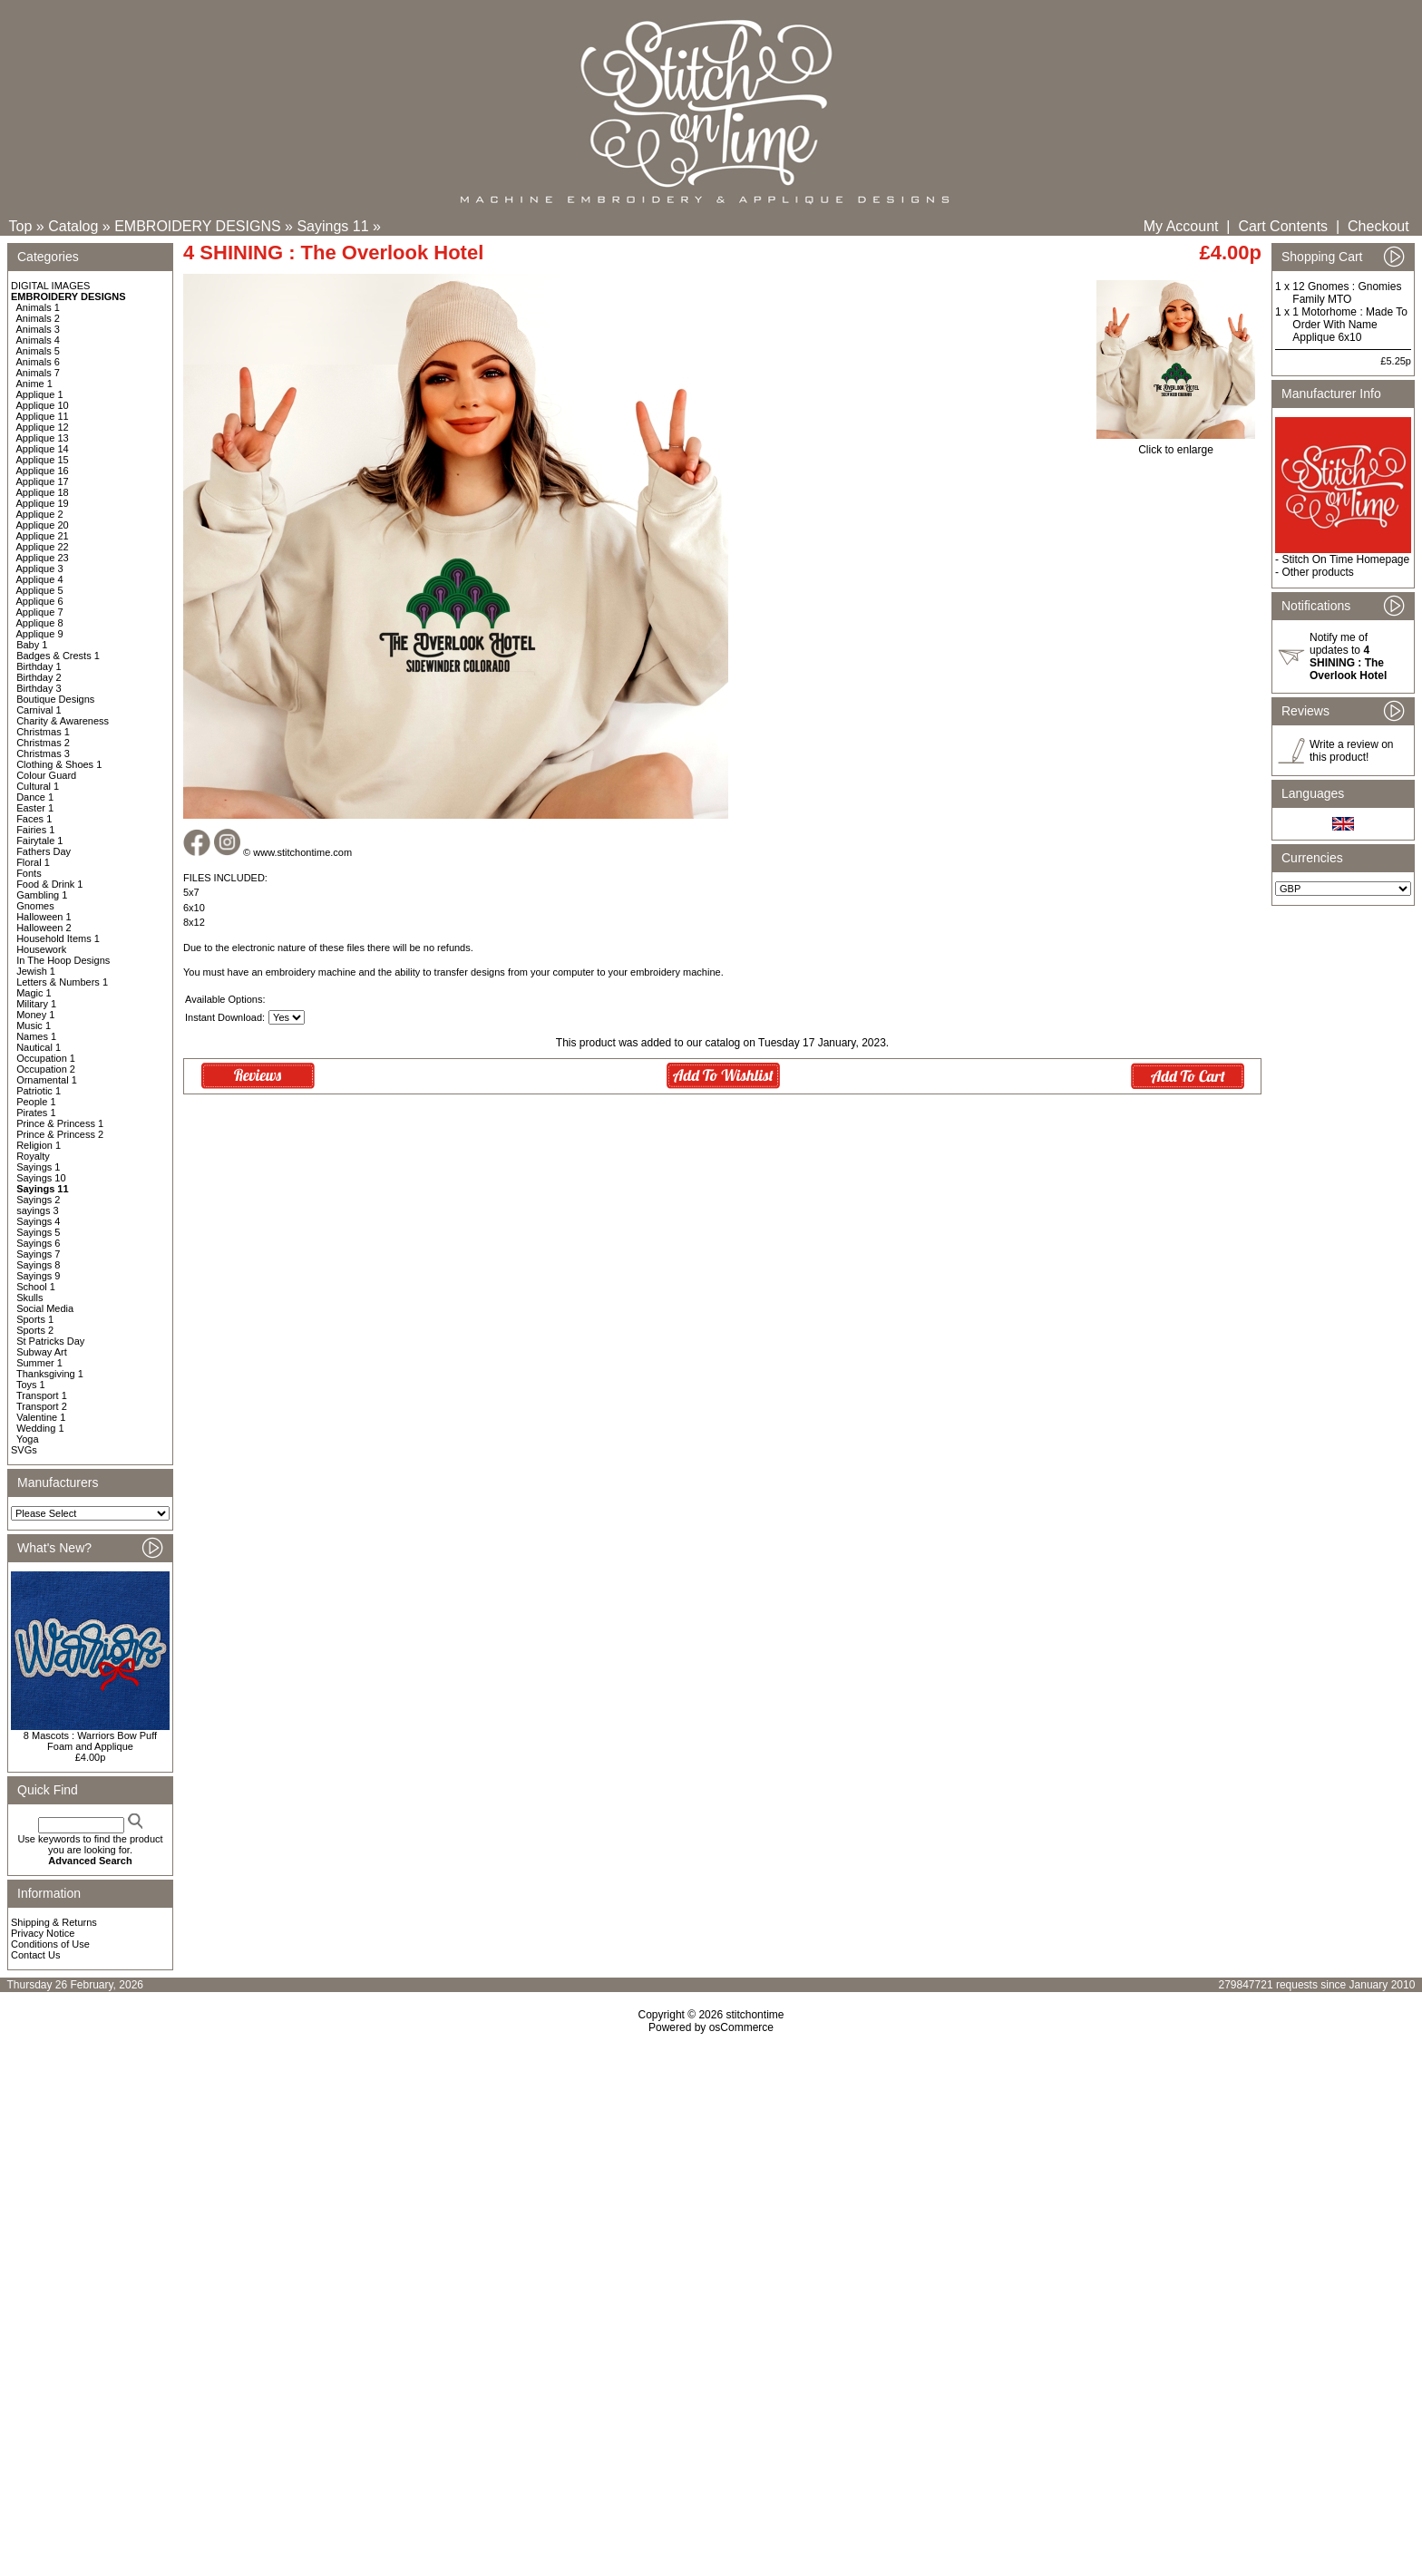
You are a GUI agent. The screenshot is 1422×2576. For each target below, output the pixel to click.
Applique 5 (39, 590)
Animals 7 (38, 372)
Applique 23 (42, 557)
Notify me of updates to (1348, 656)
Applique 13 (42, 438)
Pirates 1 (35, 1112)
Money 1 (35, 1014)
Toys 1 (30, 1384)
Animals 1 (38, 307)
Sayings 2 (38, 1199)
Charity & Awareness (62, 720)
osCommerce (741, 2027)
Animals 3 (38, 329)
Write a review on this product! (1351, 750)
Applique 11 (42, 416)
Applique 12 (42, 427)
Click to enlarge (1175, 444)
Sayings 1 (38, 1167)
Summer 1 (39, 1362)
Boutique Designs (55, 699)
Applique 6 (39, 601)
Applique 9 (39, 633)
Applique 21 (42, 535)
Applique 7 (39, 612)
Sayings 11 (332, 226)
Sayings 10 (40, 1177)
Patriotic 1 (38, 1090)
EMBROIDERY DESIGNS (197, 226)
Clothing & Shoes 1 (59, 764)
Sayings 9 (38, 1275)
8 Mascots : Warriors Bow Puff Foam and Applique (90, 1741)
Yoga (27, 1439)
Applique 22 (42, 546)
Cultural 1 (37, 786)
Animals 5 (38, 350)
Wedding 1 (39, 1428)
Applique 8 (39, 622)
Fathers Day (43, 851)
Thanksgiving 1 (49, 1373)
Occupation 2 (45, 1069)
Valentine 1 (40, 1417)
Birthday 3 (39, 688)
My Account (1181, 226)
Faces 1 (34, 818)
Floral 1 (33, 862)
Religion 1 (38, 1145)
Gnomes (35, 905)
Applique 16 (42, 470)
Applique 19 (42, 503)
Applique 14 (42, 448)
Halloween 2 (44, 927)
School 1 (35, 1286)
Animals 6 (38, 361)
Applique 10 (42, 405)
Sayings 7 (38, 1254)
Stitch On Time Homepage (1345, 559)
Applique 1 (39, 394)
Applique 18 (42, 492)
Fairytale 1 (39, 840)
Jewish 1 (35, 971)
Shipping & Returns (54, 1922)
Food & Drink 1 (49, 884)
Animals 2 (38, 318)
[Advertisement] (711, 2190)
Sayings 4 (38, 1221)
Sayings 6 (38, 1243)
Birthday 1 (39, 666)
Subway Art (41, 1351)
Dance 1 (35, 797)
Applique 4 (39, 579)
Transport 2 (41, 1406)
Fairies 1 (35, 829)
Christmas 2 (43, 742)
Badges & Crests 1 (58, 655)
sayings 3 (37, 1210)
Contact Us (35, 1954)
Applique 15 (42, 459)
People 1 (35, 1101)
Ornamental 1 (46, 1079)
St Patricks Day (50, 1341)
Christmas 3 (43, 753)
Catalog (73, 226)
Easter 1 (35, 807)
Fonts (29, 873)
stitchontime (755, 2014)
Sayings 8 (38, 1264)
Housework (41, 949)
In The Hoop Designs (63, 960)
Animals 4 (38, 340)
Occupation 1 (45, 1058)
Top (21, 226)
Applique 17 (42, 481)
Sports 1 (35, 1319)
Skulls (29, 1297)
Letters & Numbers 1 (62, 982)
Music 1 (33, 1025)
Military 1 (36, 1003)
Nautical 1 (38, 1047)
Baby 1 (31, 644)
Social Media (44, 1308)
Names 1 (36, 1036)
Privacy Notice (42, 1933)
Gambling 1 (41, 894)
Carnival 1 (39, 710)
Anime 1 (34, 383)
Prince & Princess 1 (59, 1123)
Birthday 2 (39, 677)
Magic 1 (34, 992)
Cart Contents (1283, 226)
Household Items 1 (58, 938)
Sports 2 (35, 1330)
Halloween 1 (44, 916)
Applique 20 (42, 525)
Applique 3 (39, 568)
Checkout (1378, 226)
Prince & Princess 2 (59, 1134)
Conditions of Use (50, 1944)
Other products (1317, 572)
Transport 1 (41, 1395)
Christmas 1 (43, 731)
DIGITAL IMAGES (50, 285)
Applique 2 (39, 514)
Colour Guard (46, 775)
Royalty (33, 1156)
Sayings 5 (38, 1232)
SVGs (24, 1449)
